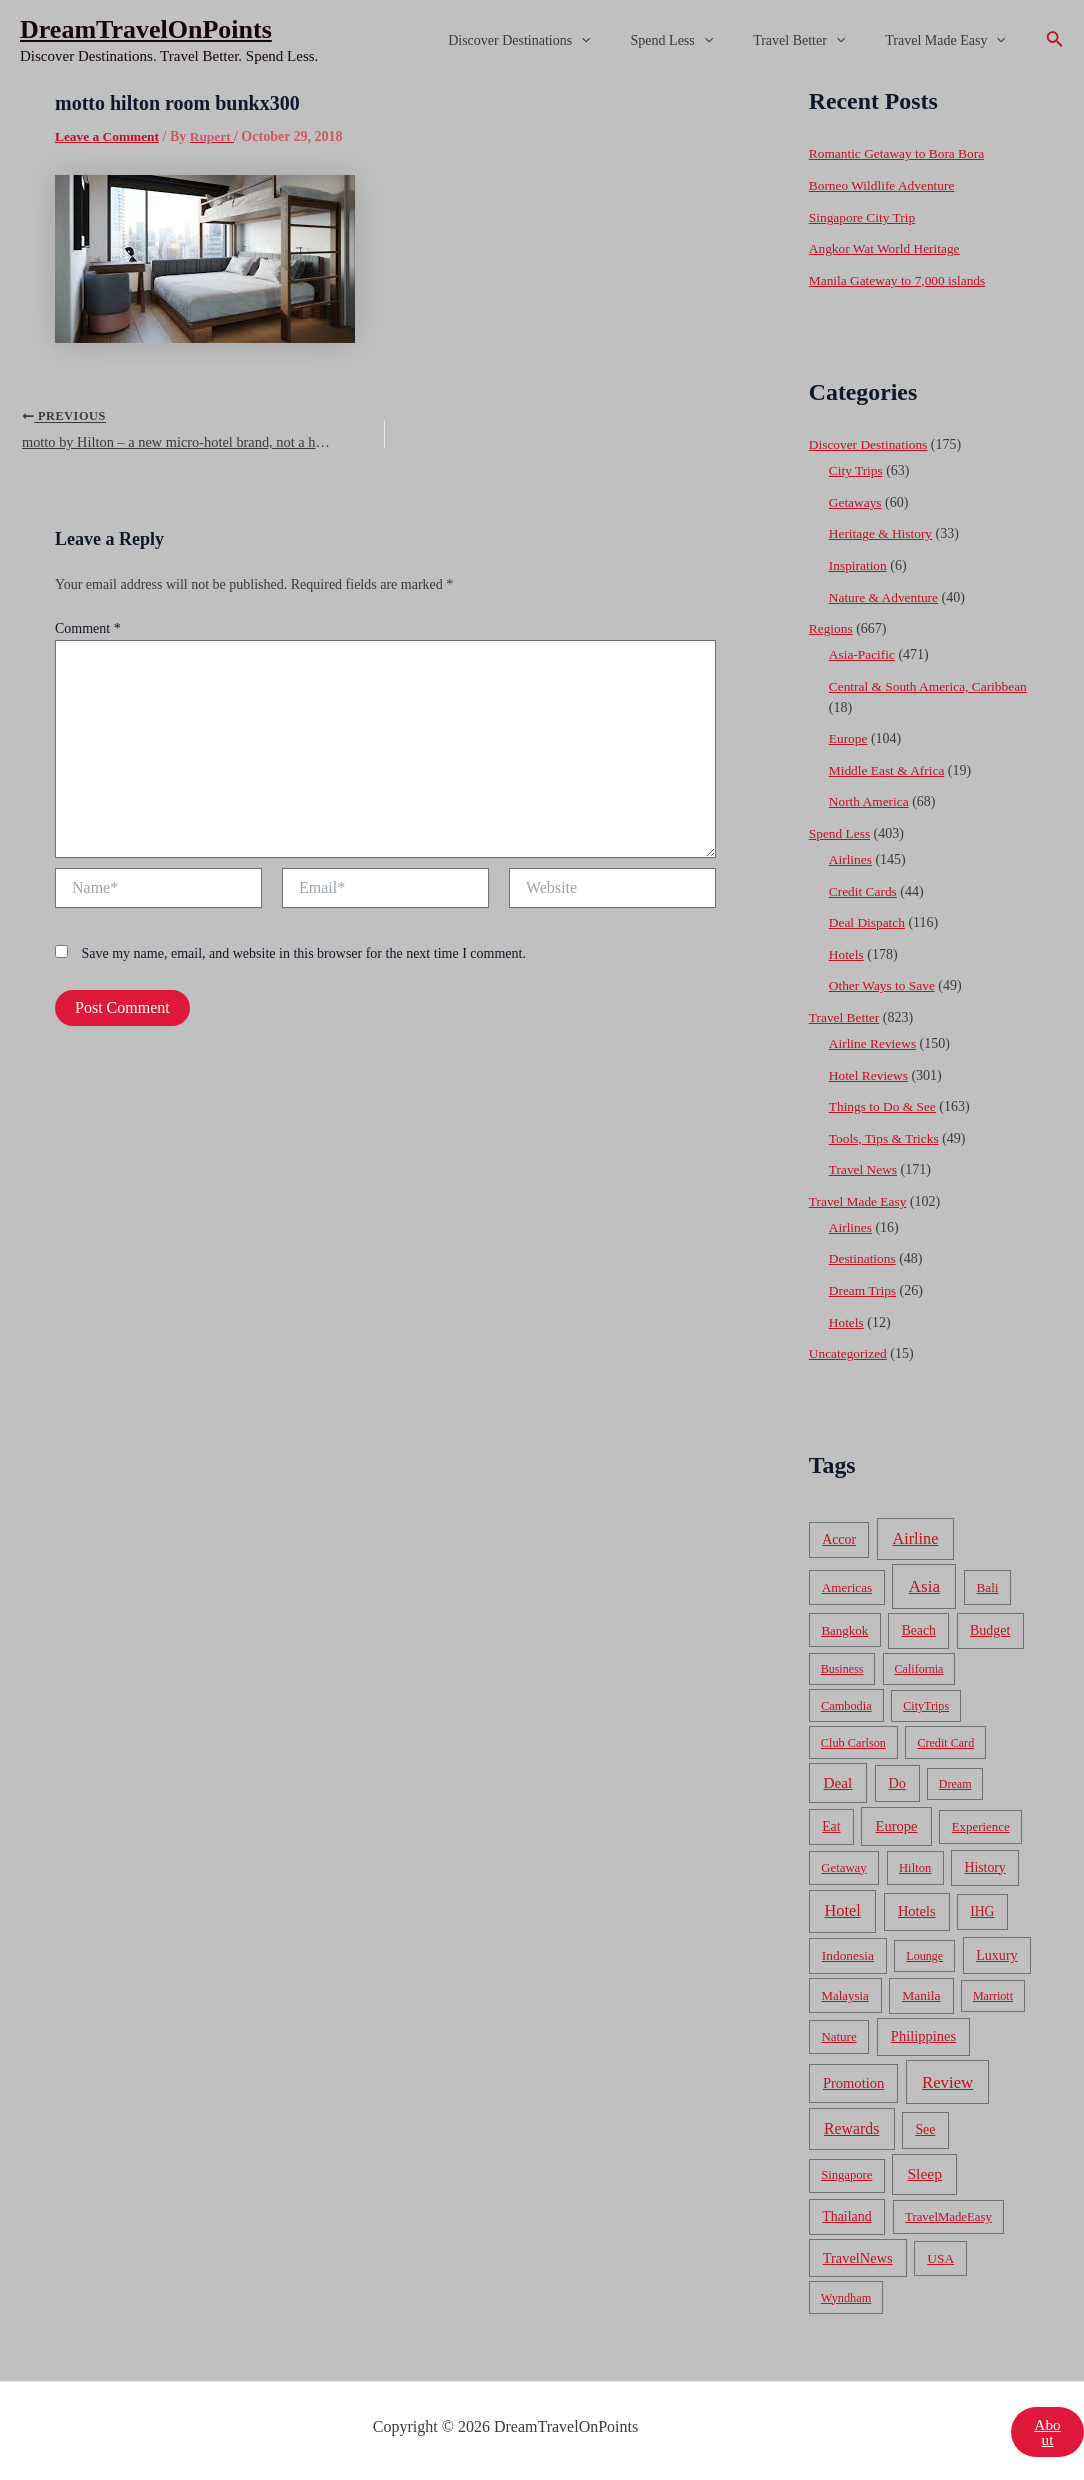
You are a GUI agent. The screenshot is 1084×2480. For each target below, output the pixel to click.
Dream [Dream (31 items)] (955, 1782)
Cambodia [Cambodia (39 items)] (846, 1703)
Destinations (864, 1256)
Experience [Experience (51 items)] (981, 1824)
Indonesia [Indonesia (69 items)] (848, 1953)
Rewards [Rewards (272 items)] (851, 2126)
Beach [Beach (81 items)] (919, 1627)
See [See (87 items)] (925, 2127)
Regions (832, 627)
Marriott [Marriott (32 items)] (993, 1994)
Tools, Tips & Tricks (886, 1136)
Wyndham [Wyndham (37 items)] (846, 2295)
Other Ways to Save (884, 984)
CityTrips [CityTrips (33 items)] (926, 1703)
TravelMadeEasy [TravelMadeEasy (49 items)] (948, 2214)
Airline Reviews (874, 1041)
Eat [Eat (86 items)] (831, 1823)
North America (871, 800)
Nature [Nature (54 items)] (838, 2034)
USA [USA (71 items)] (940, 2255)
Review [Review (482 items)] (947, 2079)
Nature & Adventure (886, 596)
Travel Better (817, 41)
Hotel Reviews (870, 1073)
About (1047, 2429)
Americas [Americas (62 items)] (847, 1584)
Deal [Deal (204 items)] (838, 1780)
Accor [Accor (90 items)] (839, 1537)
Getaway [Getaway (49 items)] (843, 1865)
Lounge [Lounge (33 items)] (924, 1954)
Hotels (847, 952)
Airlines (851, 858)
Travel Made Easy (951, 41)
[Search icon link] (1055, 41)
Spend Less (702, 41)
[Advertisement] (542, 232)
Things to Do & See (885, 1104)
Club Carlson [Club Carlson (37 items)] (853, 1740)
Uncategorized (850, 1351)
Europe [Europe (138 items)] (896, 1823)
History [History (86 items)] (984, 1864)
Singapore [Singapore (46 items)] (846, 2173)
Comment (88, 633)
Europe (849, 737)
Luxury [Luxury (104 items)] (996, 1953)
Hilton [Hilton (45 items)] (915, 1865)
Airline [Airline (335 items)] (916, 1536)
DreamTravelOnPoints (146, 29)
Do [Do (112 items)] (896, 1781)
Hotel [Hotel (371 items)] (843, 1908)
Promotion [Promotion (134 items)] (853, 2080)
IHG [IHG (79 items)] (982, 1909)
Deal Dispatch (869, 921)
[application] (623, 41)
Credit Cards (864, 889)
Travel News (864, 1167)
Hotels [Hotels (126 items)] (917, 1909)
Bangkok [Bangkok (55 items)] (844, 1627)
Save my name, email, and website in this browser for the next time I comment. (304, 959)
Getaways (856, 501)
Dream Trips (864, 1288)
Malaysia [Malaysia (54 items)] (844, 1993)
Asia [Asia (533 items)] (924, 1583)
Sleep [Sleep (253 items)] (924, 2171)
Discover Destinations (561, 41)
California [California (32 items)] (919, 1667)
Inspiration (859, 564)
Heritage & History (883, 533)
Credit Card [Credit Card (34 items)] (945, 1740)
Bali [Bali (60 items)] (988, 1584)
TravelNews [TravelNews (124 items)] (858, 2255)
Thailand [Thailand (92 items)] (846, 2213)
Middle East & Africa (889, 769)
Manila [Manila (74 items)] (921, 1993)
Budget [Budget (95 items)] (990, 1627)
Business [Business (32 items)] (842, 1667)
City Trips (857, 470)
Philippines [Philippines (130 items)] (923, 2034)
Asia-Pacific (863, 653)
